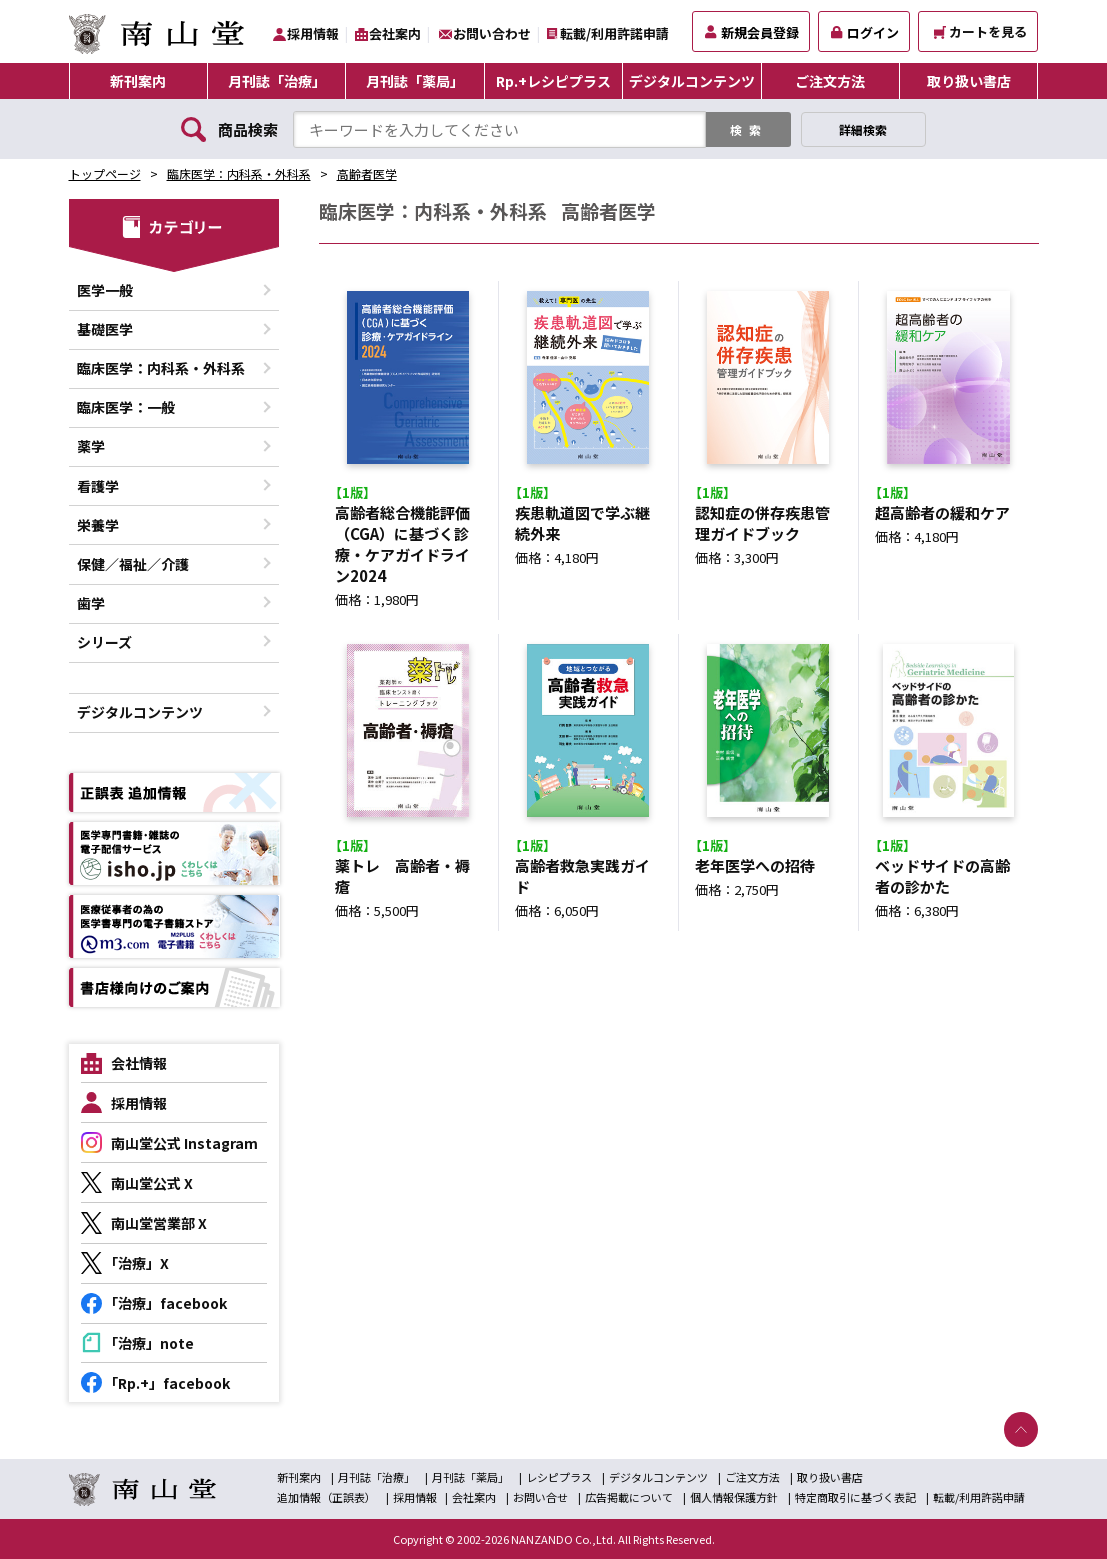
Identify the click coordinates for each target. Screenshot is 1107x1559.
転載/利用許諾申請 (614, 33)
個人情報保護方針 (734, 1497)
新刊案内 (138, 81)
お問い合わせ (492, 33)
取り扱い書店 (969, 81)
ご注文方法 (830, 81)
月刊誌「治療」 (277, 81)
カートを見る (980, 31)
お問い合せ (540, 1497)
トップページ (105, 173)
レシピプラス (559, 1477)
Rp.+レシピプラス (553, 81)
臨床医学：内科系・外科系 (239, 173)
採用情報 (313, 33)
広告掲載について (629, 1497)
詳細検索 (863, 129)
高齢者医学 (367, 173)
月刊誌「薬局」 (415, 81)
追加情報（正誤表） (326, 1497)
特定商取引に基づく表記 (855, 1497)
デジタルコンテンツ (692, 81)
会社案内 (395, 33)
